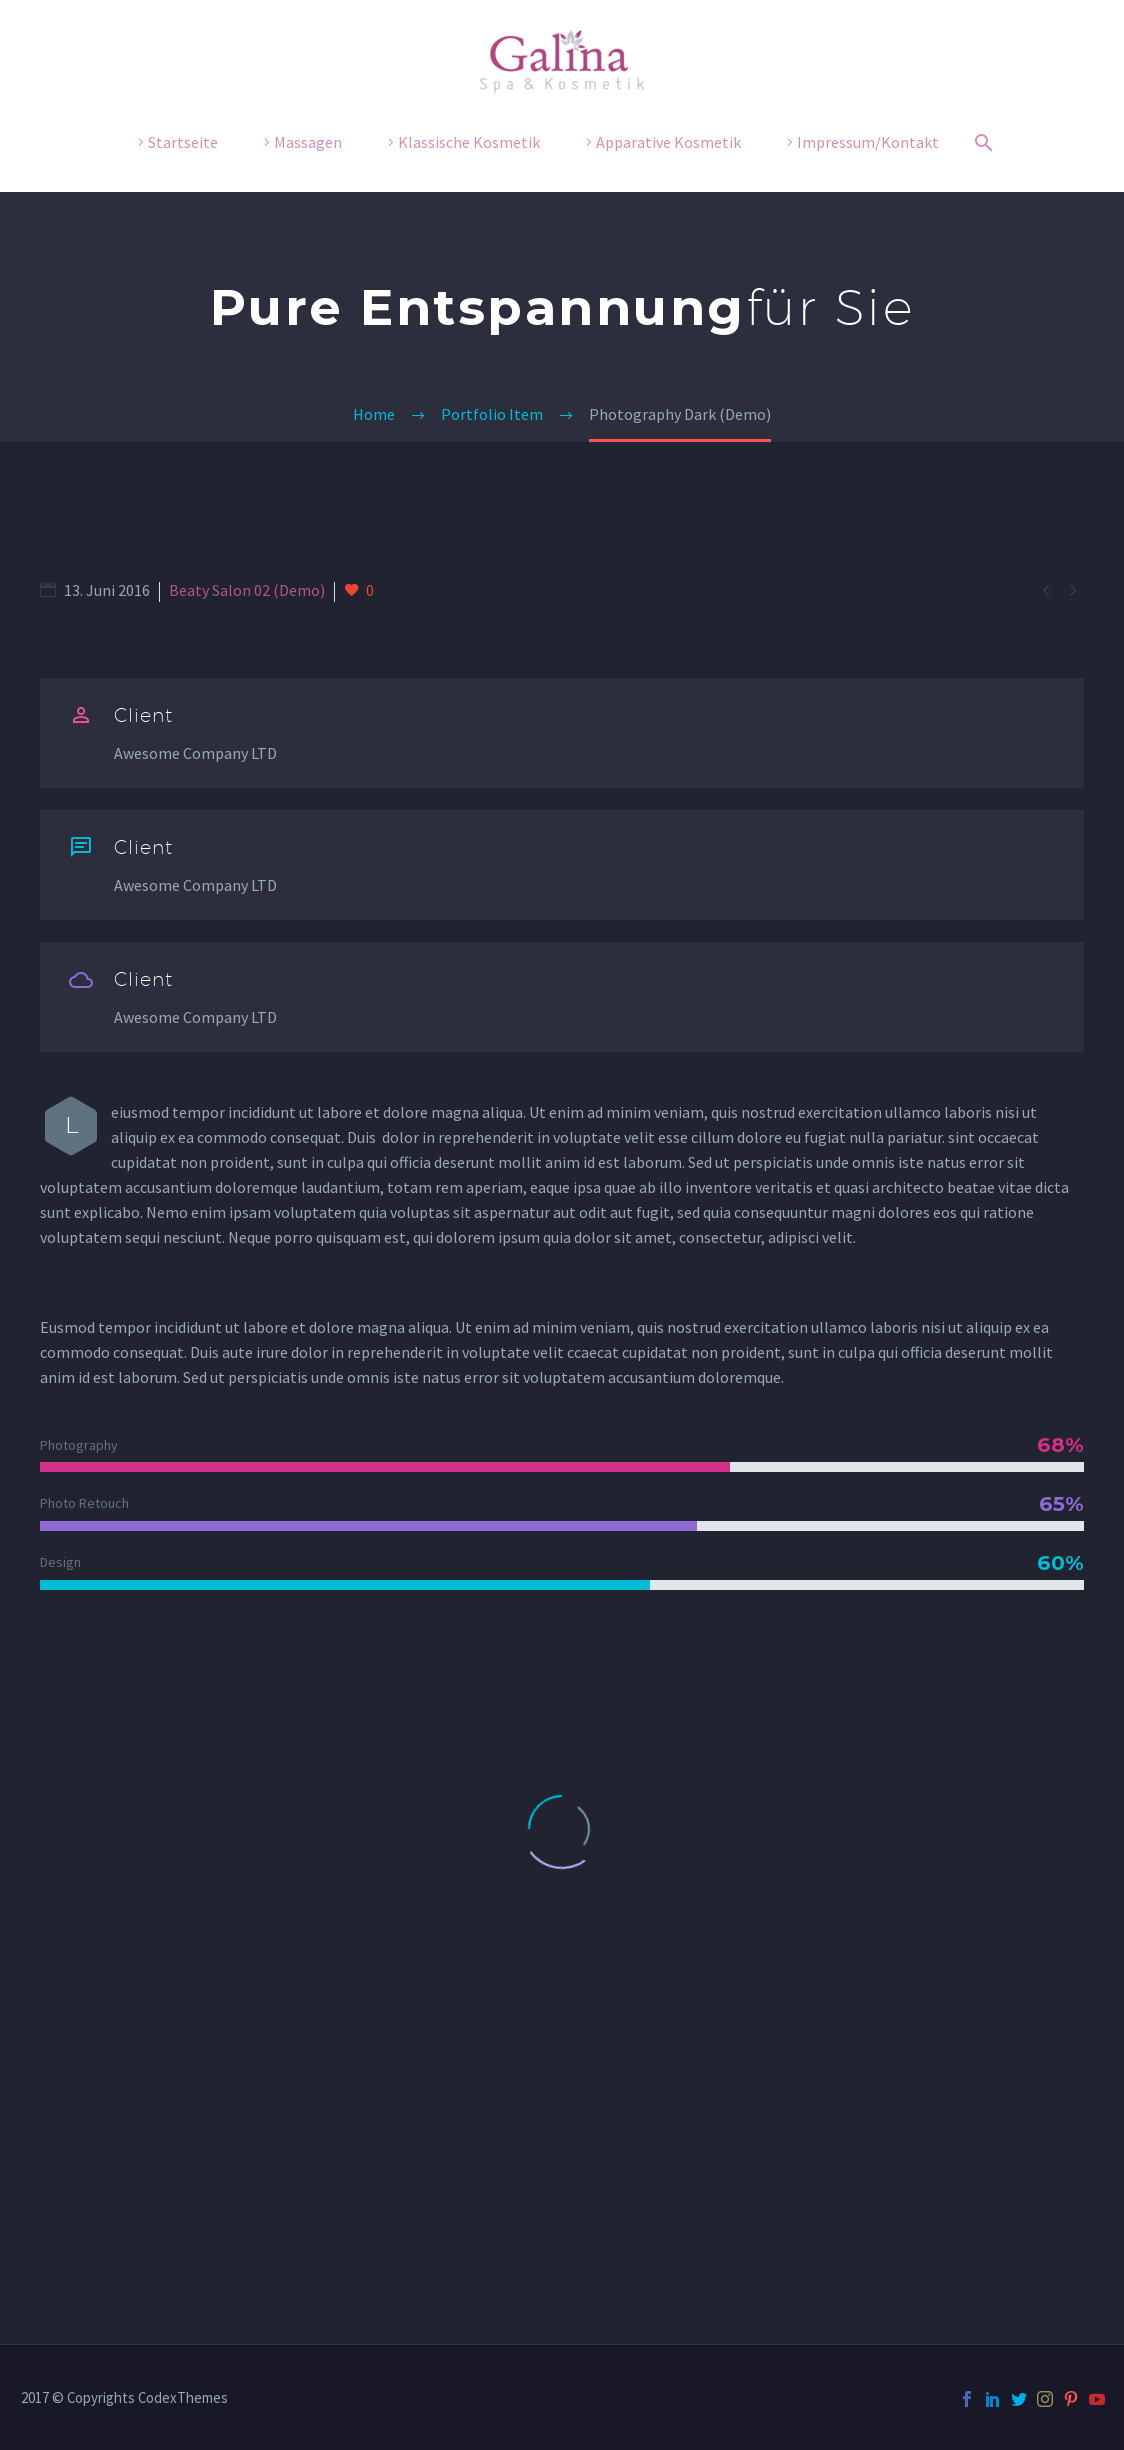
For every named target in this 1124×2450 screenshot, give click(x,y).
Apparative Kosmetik (668, 142)
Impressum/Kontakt (868, 142)
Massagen (308, 142)
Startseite (183, 142)
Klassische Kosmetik (469, 142)
